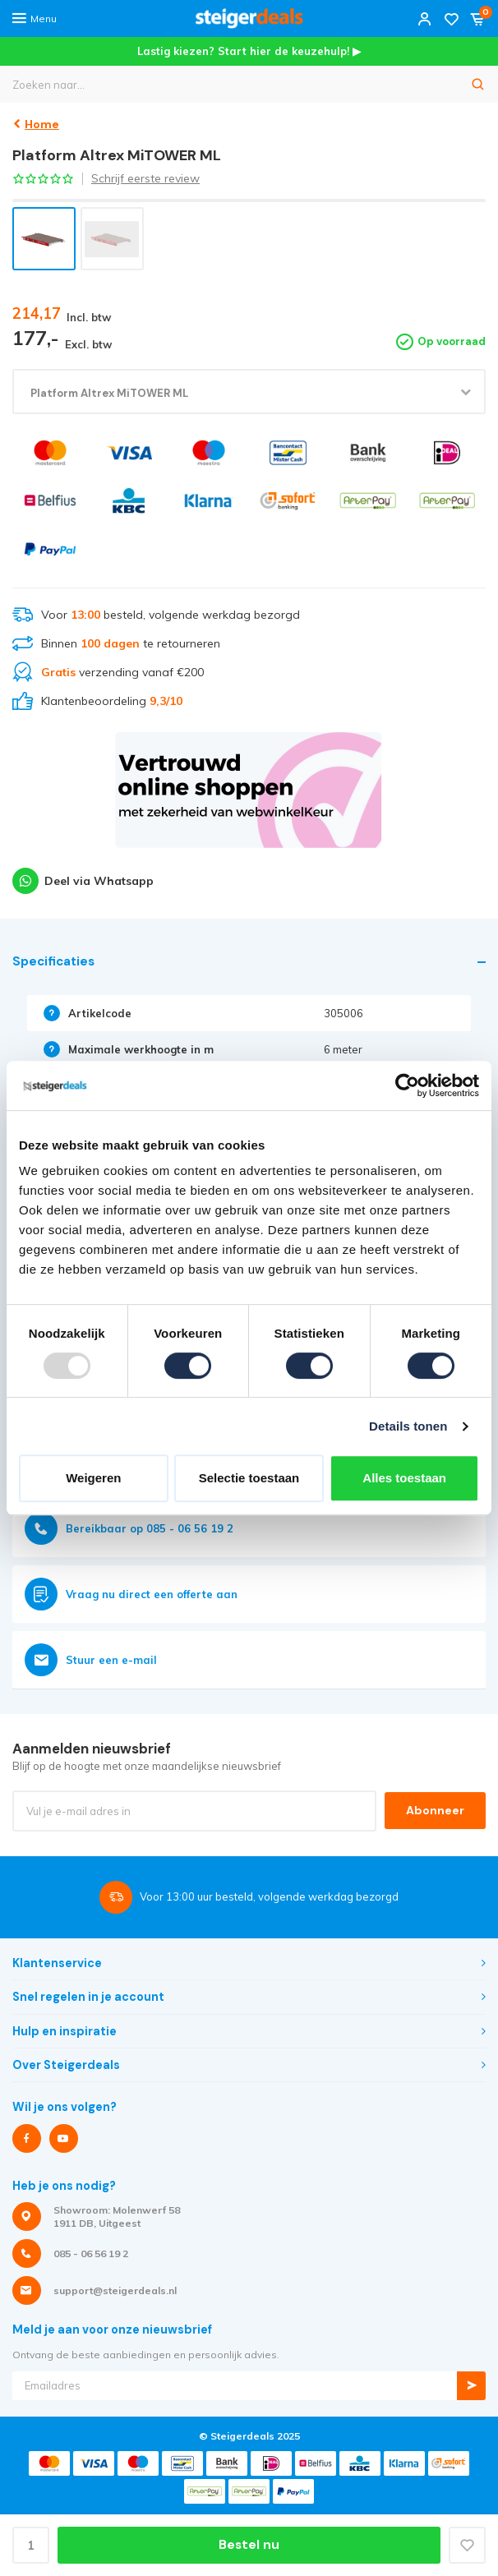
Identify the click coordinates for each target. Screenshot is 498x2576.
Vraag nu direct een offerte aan (131, 1594)
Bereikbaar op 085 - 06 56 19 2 (129, 1528)
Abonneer (435, 1810)
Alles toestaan (404, 1478)
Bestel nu (249, 2545)
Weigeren (93, 1478)
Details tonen (408, 1426)
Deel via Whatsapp (83, 881)
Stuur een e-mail (91, 1659)
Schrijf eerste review (145, 178)
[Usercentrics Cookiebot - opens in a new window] (407, 1085)
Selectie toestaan (249, 1478)
